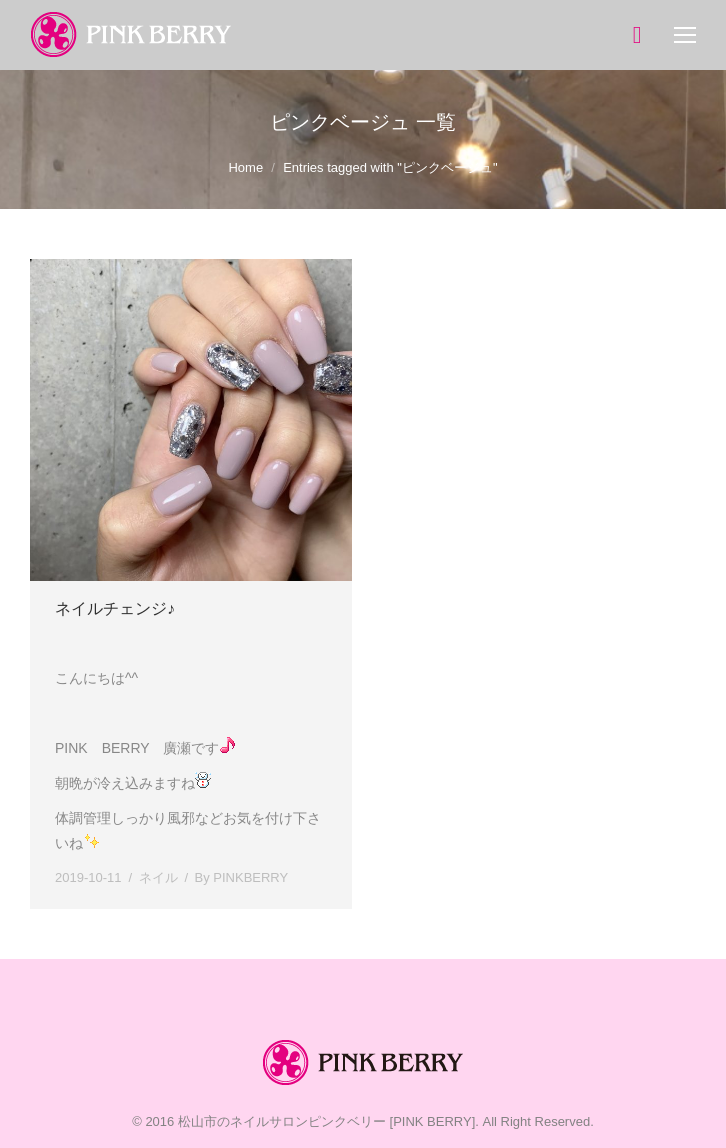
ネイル (158, 877)
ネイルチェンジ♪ (115, 608)
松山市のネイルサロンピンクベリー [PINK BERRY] (326, 1121)
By (242, 877)
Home (245, 167)
